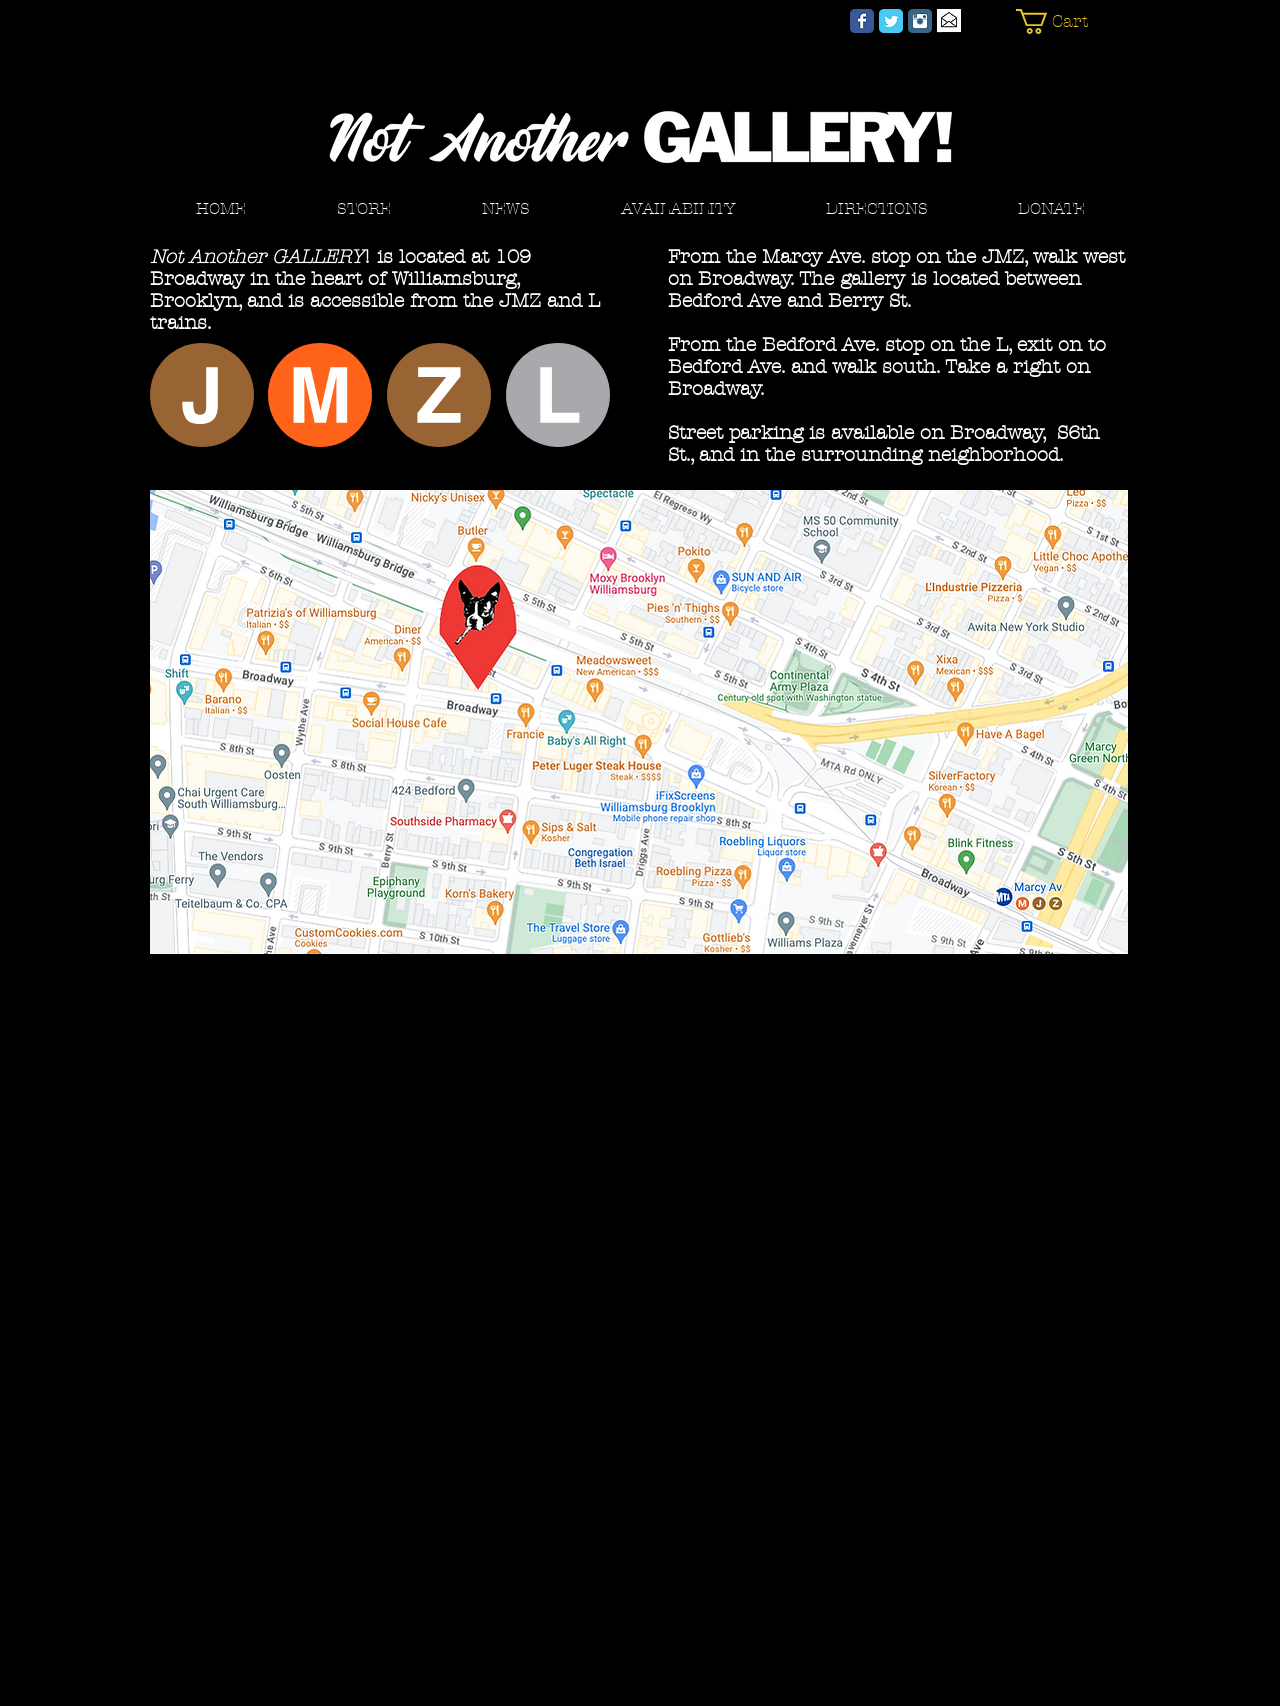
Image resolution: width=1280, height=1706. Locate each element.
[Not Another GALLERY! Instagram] (920, 21)
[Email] (949, 21)
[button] (1063, 21)
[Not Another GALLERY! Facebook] (862, 21)
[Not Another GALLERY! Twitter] (891, 21)
